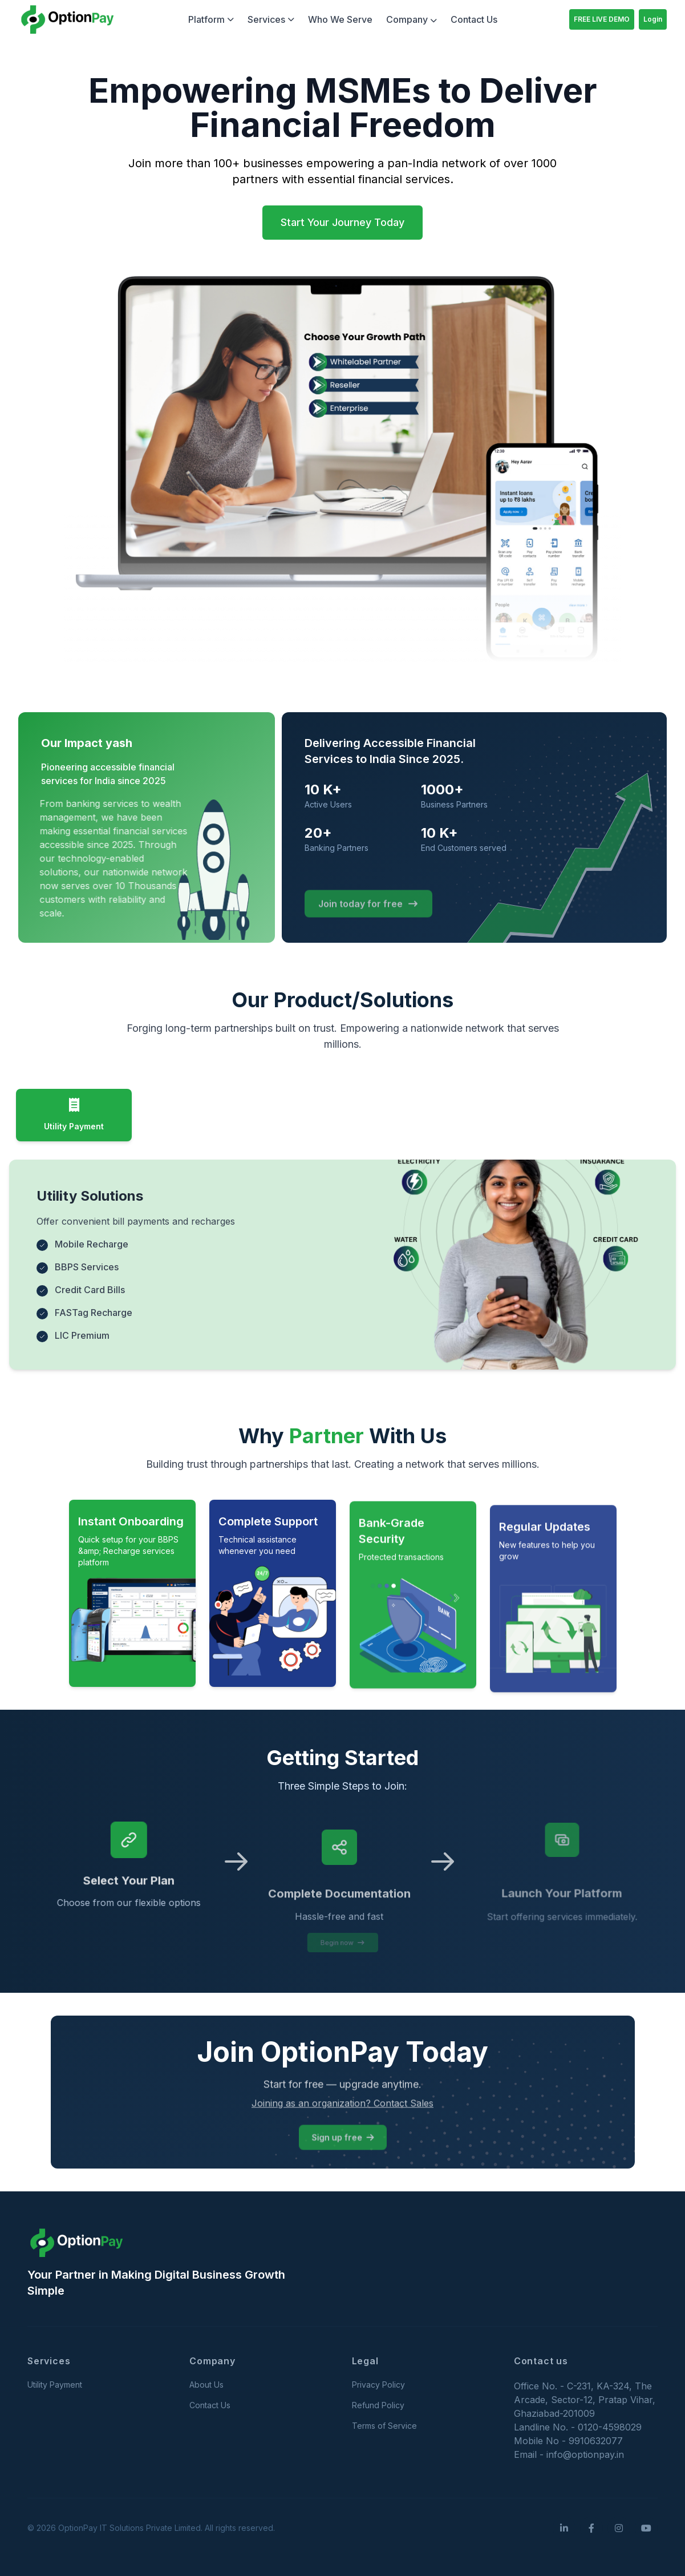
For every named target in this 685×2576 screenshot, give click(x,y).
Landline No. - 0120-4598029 (578, 2427)
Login (652, 19)
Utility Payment (54, 2384)
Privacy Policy (378, 2384)
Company (411, 19)
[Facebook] (591, 2528)
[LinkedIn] (564, 2528)
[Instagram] (618, 2528)
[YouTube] (646, 2528)
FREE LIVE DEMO (602, 19)
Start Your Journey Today (342, 222)
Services (271, 19)
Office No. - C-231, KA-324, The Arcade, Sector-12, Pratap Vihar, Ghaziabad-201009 (584, 2399)
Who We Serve (340, 19)
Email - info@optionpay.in (569, 2454)
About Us (206, 2384)
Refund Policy (378, 2405)
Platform (211, 19)
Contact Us (474, 19)
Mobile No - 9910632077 (568, 2440)
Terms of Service (384, 2425)
